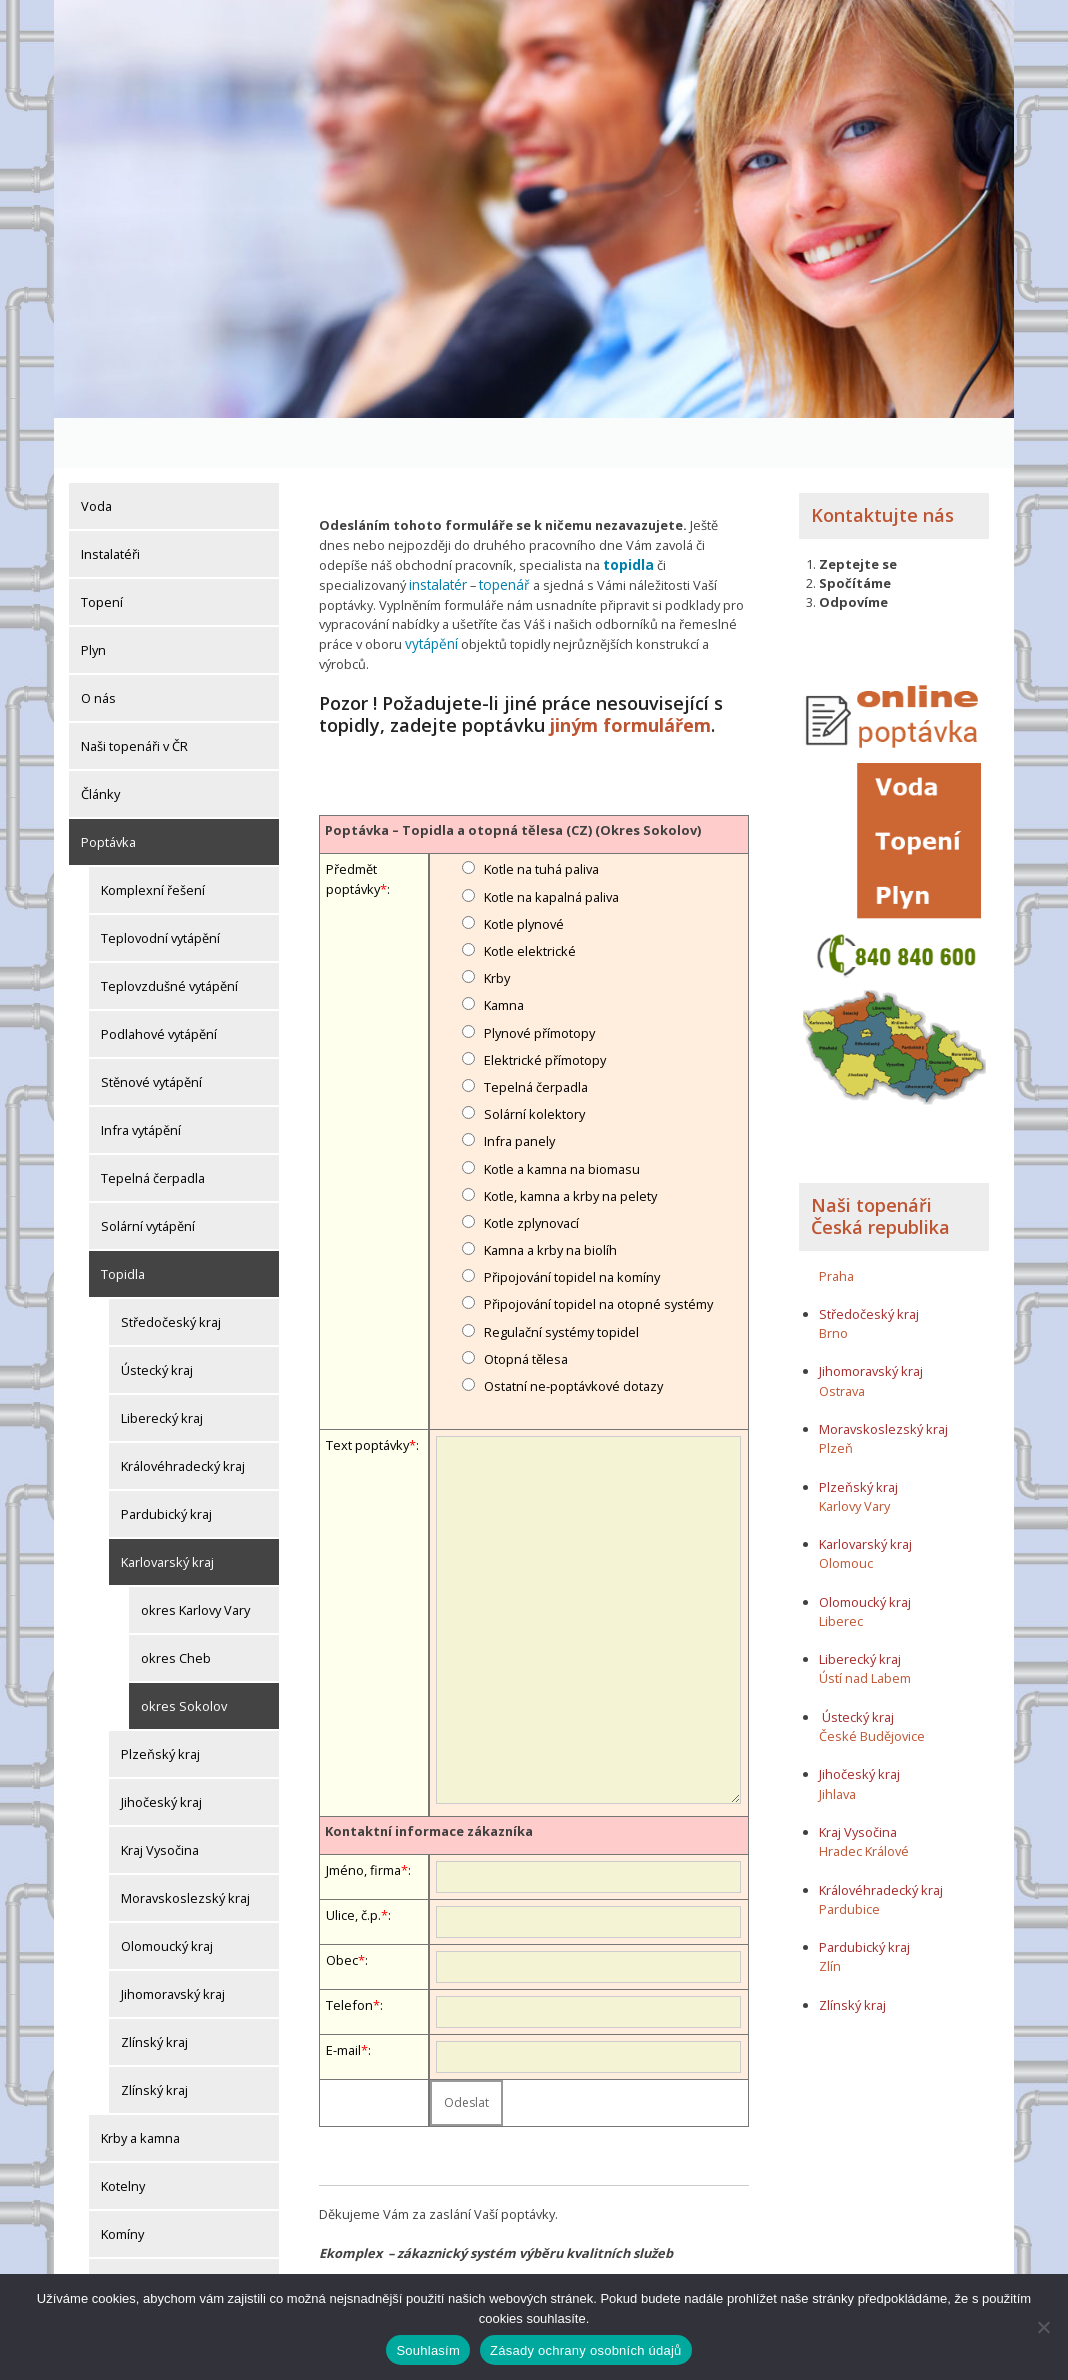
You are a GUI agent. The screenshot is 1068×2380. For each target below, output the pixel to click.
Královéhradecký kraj (183, 1416)
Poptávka (108, 792)
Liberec (841, 1571)
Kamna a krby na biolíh (550, 1195)
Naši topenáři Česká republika (880, 1167)
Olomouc (846, 1514)
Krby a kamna (140, 2088)
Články (100, 744)
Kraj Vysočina (160, 1800)
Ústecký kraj (157, 1320)
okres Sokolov (184, 1656)
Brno (833, 1283)
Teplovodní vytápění (160, 888)
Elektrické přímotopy (545, 1005)
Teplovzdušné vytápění (169, 936)
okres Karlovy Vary (195, 1560)
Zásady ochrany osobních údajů (586, 2350)
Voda (96, 456)
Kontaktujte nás (882, 465)
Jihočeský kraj (161, 1752)
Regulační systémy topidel (561, 1277)
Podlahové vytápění (159, 984)
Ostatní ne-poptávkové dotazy (573, 1331)
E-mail (343, 1995)
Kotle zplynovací (531, 1168)
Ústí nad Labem (865, 1629)
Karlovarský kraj (167, 1512)
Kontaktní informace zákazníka (429, 1775)
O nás (98, 648)
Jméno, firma (363, 1815)
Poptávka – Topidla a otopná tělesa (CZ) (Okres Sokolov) (513, 775)
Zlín (830, 1916)
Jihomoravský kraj (173, 1944)
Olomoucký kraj (167, 1896)
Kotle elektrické (530, 896)
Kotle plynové (524, 869)
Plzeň (836, 1398)
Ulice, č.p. (353, 1860)
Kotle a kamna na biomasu (562, 1113)
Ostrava (842, 1341)
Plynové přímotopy (539, 977)
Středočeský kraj (171, 1272)
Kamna (504, 950)
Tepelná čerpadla (153, 1128)
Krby (497, 923)
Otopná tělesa (526, 1304)
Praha (836, 1226)
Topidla (123, 1224)
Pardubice (849, 1859)
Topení (102, 552)
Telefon (349, 1950)
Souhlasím (428, 2350)
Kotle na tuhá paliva (541, 814)
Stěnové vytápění (151, 1032)
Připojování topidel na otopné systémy (598, 1249)
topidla (628, 514)
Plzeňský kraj (160, 1704)
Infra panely (519, 1086)
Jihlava (837, 1744)
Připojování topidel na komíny (572, 1222)
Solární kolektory (534, 1059)
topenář (501, 533)
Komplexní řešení (153, 840)
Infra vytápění (141, 1080)
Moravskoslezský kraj (185, 1848)
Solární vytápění (148, 1176)
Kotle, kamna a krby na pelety (570, 1141)
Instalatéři (110, 504)
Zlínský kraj (154, 1992)
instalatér (437, 533)
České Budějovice (872, 1686)
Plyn (93, 600)
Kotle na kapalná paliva (551, 842)
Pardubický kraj (166, 1464)
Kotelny (123, 2136)
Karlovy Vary (854, 1456)
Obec (342, 1905)
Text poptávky (367, 1390)
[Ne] (1043, 2327)
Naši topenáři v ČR (134, 696)
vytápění (429, 591)
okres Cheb (176, 1608)
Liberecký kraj (162, 1368)
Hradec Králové (864, 1801)
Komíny (122, 2184)
